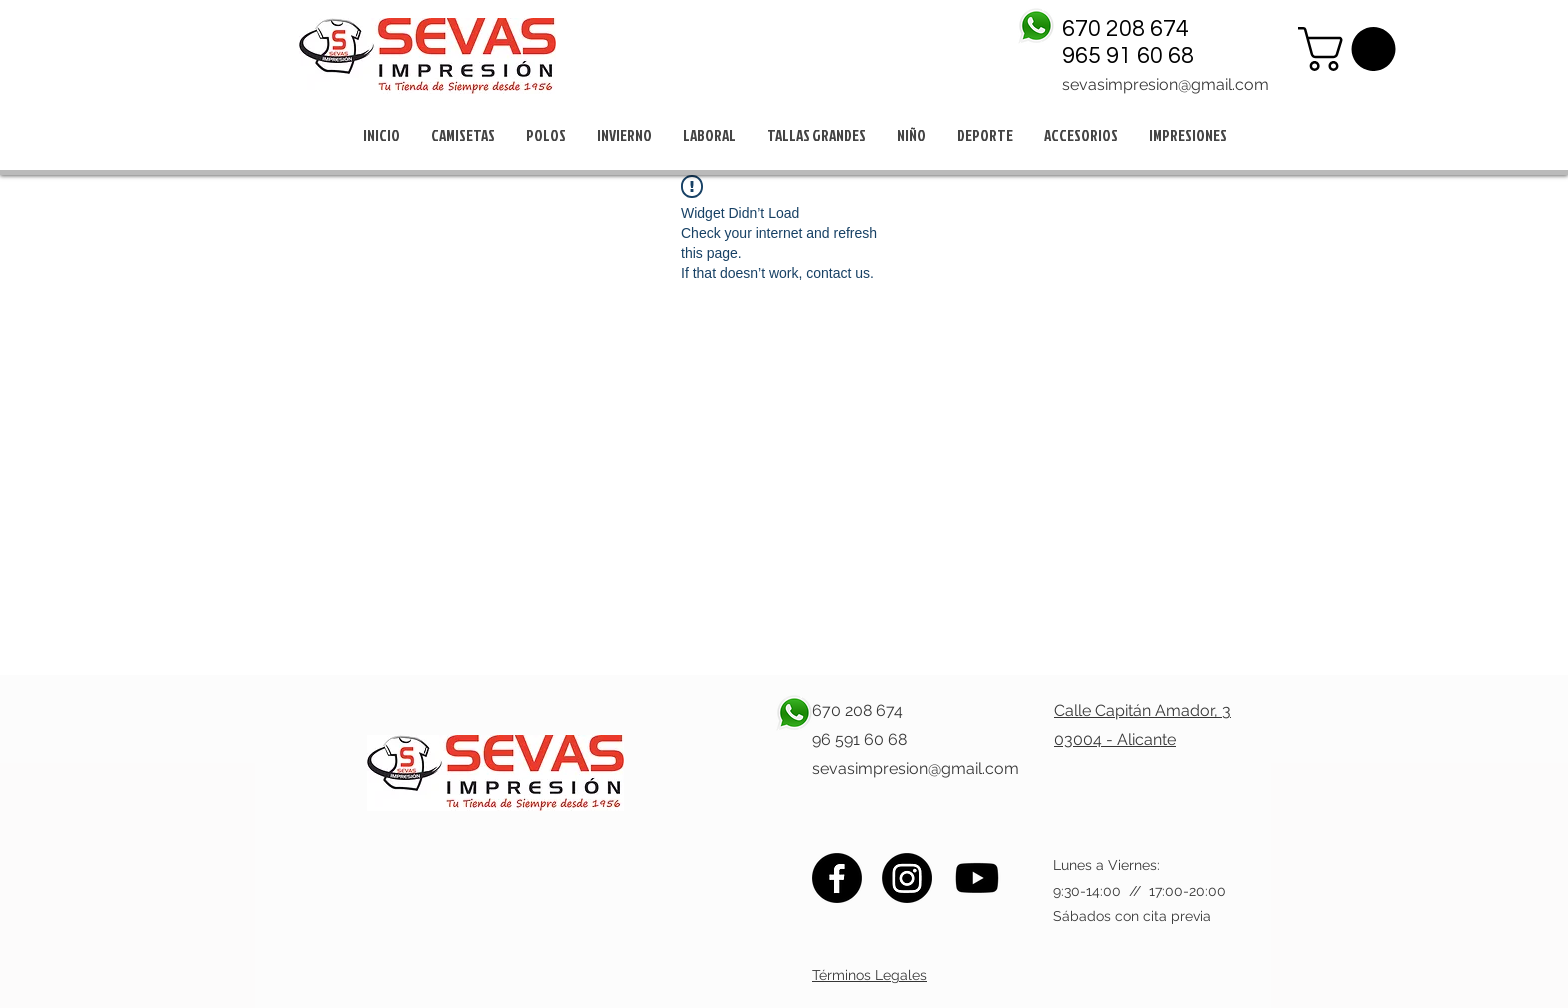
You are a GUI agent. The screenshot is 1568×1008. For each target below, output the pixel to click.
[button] (1352, 49)
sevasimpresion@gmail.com (1165, 84)
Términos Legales (869, 975)
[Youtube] (977, 878)
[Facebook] (837, 878)
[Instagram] (907, 878)
